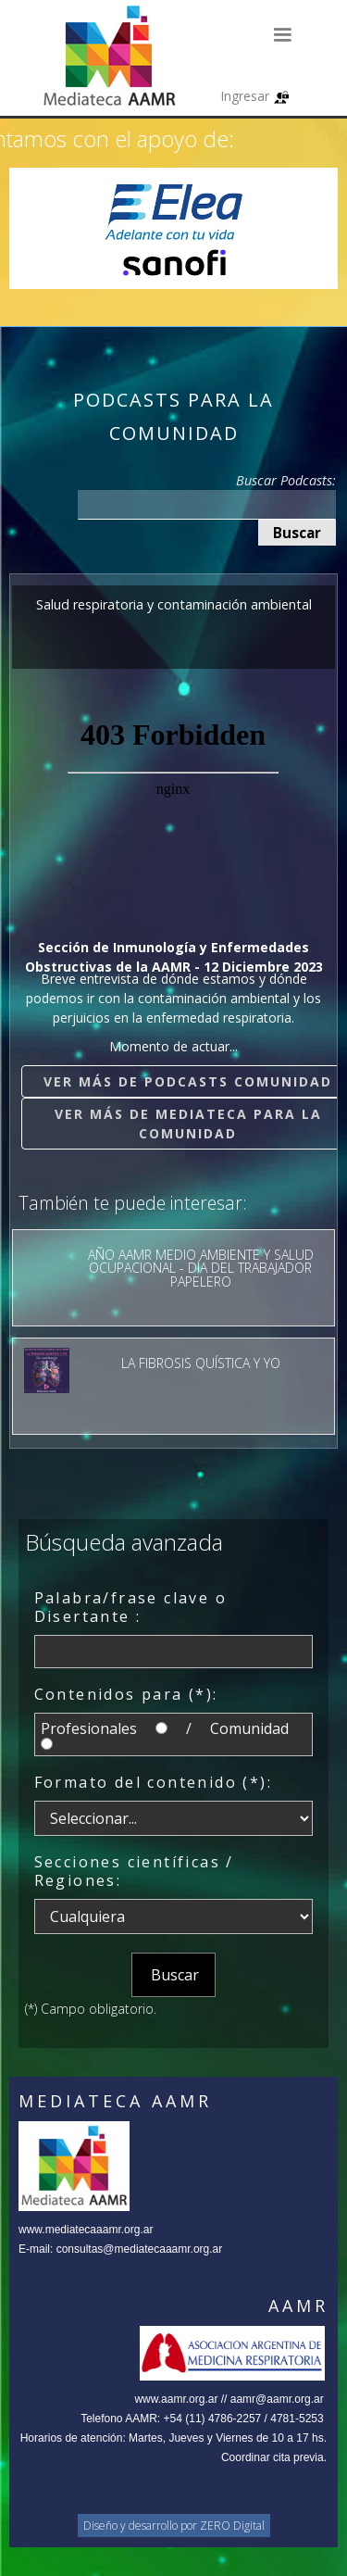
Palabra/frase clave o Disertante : (130, 1607)
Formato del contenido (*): (153, 1782)
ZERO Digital (232, 2525)
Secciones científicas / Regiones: (134, 1871)
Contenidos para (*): (126, 1694)
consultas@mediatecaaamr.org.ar (139, 2249)
